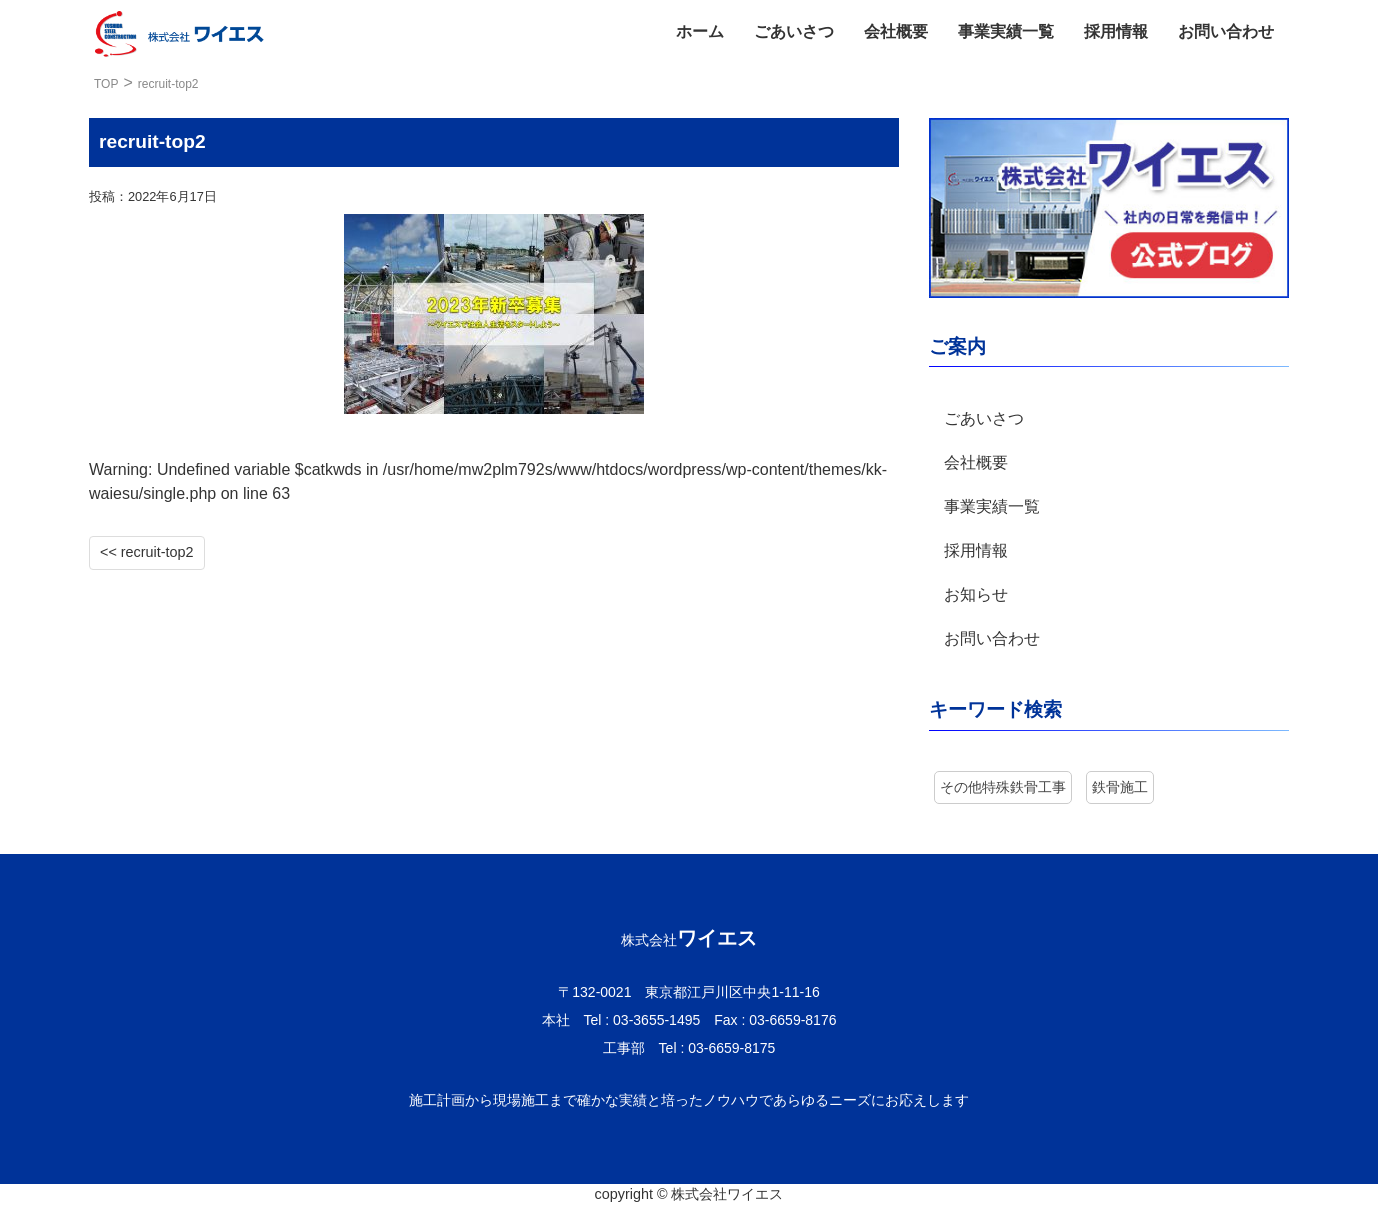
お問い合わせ (1226, 31)
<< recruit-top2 (147, 552)
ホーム (700, 31)
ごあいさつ (794, 31)
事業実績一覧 (1006, 31)
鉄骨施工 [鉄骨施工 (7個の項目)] (1120, 787)
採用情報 (1116, 31)
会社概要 (896, 31)
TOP (106, 84)
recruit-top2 (168, 84)
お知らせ (976, 594)
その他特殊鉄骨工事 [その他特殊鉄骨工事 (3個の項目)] (1003, 787)
